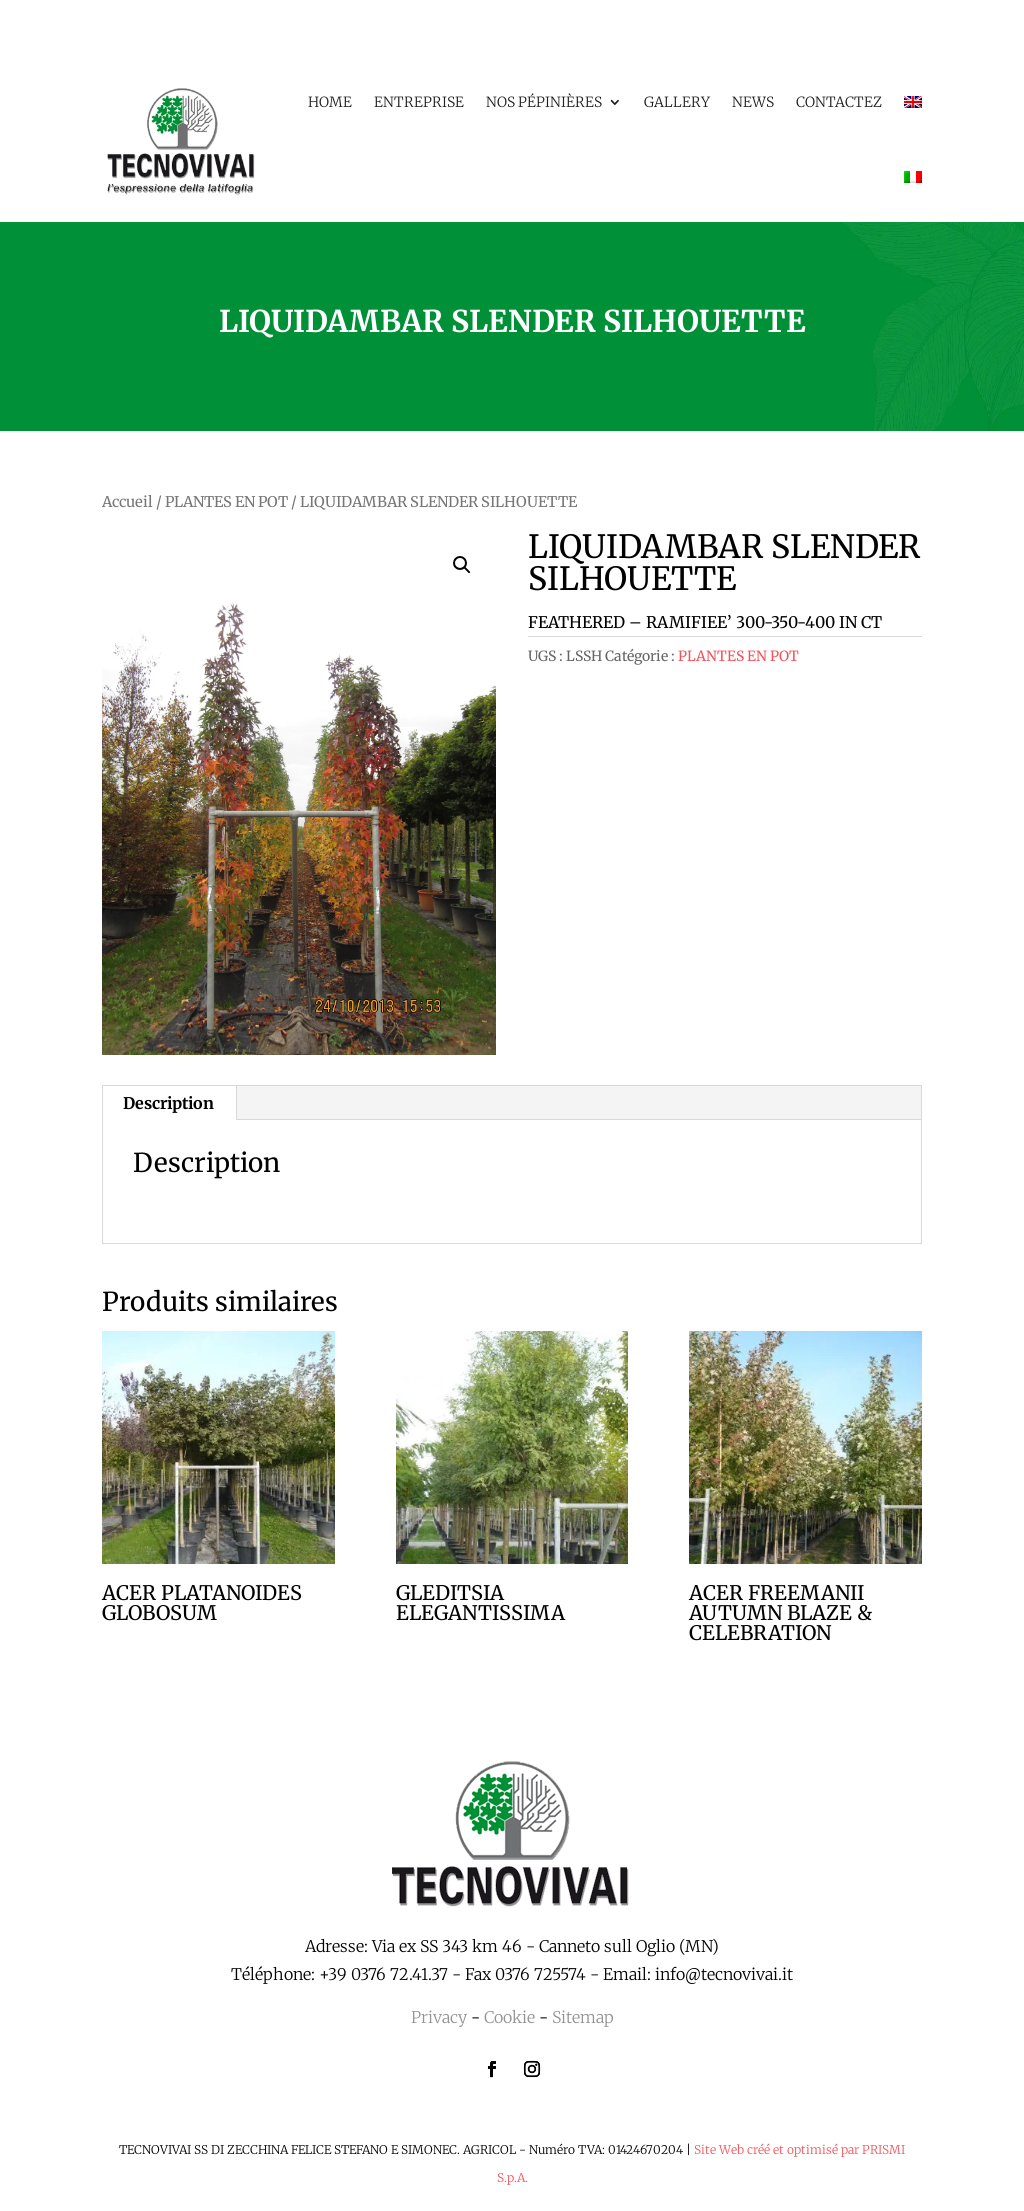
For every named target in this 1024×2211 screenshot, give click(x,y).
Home (330, 102)
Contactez (839, 102)
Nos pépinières (544, 102)
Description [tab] (168, 1103)
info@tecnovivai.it (724, 1974)
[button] (462, 565)
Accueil (127, 502)
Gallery (677, 102)
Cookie (509, 2017)
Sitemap (583, 2017)
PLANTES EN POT (226, 502)
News (753, 102)
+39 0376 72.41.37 (383, 1974)
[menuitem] (913, 102)
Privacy (439, 2017)
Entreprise (419, 102)
